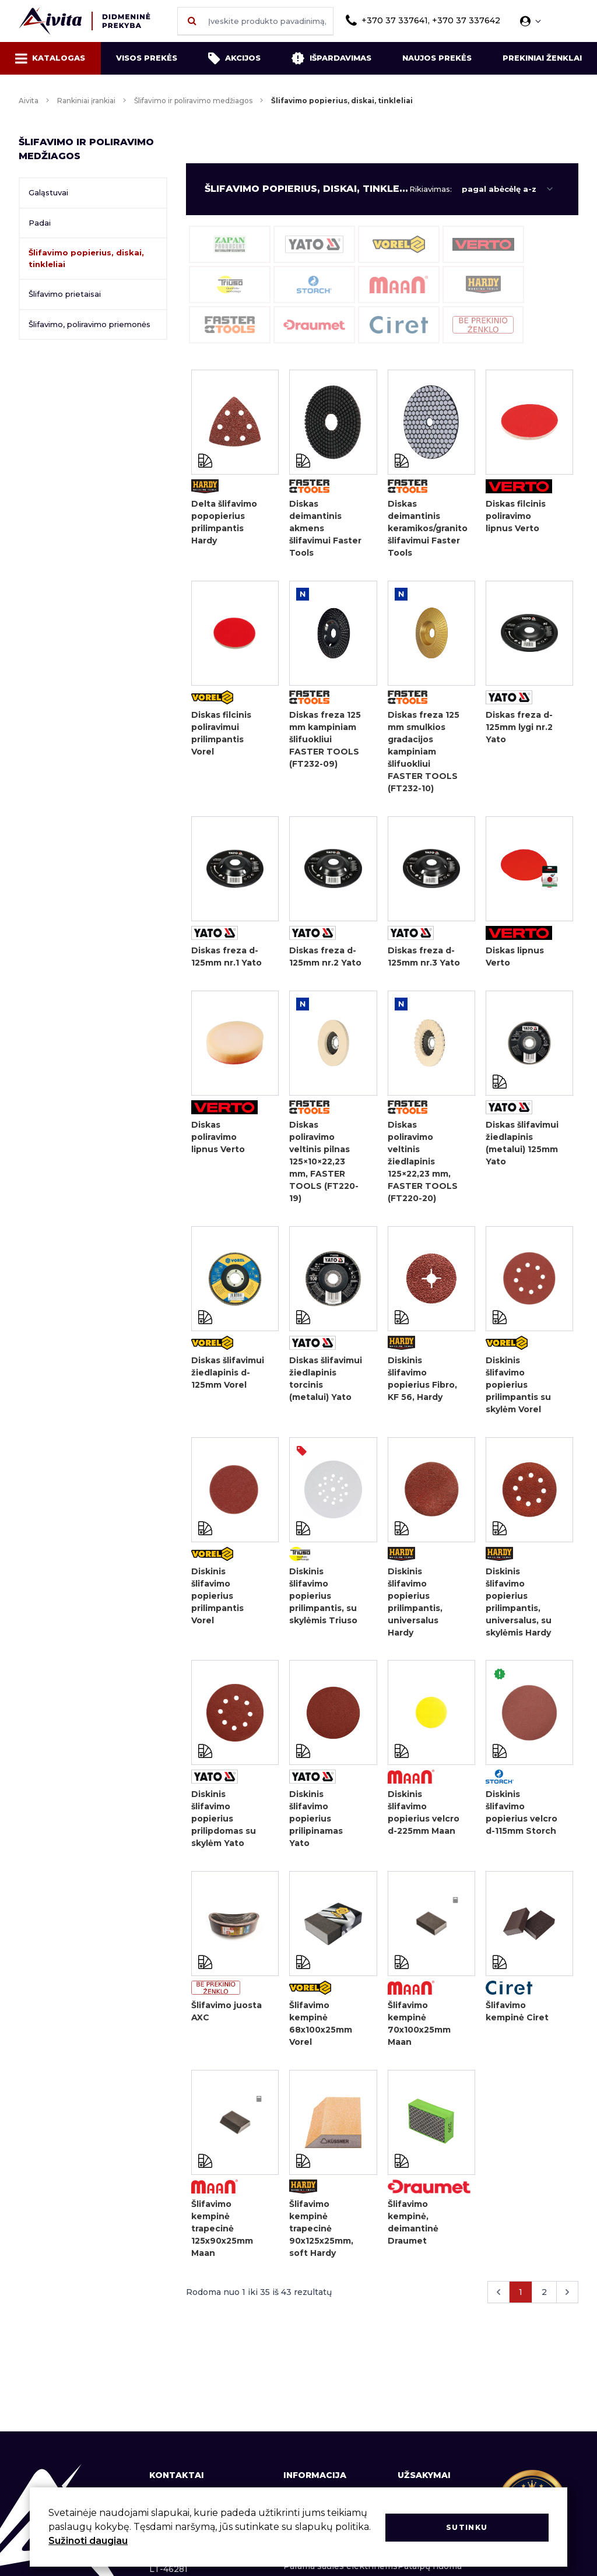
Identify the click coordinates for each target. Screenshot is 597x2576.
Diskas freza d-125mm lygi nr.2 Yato (519, 728)
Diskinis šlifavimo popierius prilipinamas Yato (316, 1829)
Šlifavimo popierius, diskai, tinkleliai (86, 258)
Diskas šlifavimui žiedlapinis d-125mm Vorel (227, 1379)
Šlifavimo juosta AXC (226, 2024)
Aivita (28, 100)
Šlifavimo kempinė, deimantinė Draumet (413, 2237)
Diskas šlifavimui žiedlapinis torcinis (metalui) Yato (325, 1385)
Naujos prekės (437, 57)
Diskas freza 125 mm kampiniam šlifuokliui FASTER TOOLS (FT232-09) (325, 741)
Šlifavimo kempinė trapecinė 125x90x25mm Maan (222, 2243)
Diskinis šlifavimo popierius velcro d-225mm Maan (423, 1823)
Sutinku (466, 2526)
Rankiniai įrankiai (86, 100)
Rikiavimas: (430, 189)
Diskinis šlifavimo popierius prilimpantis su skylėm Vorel (518, 1392)
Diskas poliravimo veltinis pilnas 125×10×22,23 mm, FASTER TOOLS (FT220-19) (324, 1167)
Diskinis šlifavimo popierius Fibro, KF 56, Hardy (422, 1385)
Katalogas (50, 58)
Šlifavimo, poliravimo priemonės (89, 324)
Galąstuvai (48, 192)
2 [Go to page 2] (544, 2308)
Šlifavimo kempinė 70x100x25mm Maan (419, 2036)
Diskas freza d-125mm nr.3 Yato (424, 960)
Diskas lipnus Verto (515, 960)
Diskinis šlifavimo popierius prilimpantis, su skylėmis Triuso (323, 1604)
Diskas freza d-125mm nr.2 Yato (325, 960)
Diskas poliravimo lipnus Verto (218, 1142)
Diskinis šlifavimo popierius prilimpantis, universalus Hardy (415, 1611)
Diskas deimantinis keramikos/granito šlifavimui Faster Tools (425, 528)
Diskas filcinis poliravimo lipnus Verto (516, 516)
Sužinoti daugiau (88, 2540)
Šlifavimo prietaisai (65, 294)
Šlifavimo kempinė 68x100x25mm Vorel (320, 2036)
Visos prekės (146, 57)
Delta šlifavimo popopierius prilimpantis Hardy (224, 522)
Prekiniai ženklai (542, 57)
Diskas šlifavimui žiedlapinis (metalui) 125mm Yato (522, 1148)
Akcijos (234, 58)
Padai (40, 222)
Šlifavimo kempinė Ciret (517, 2024)
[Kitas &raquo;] (567, 2308)
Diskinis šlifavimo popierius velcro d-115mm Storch (521, 1823)
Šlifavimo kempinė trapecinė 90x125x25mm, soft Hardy (321, 2243)
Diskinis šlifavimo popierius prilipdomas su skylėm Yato (223, 1829)
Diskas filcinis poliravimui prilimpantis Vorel (221, 735)
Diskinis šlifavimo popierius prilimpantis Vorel (217, 1604)
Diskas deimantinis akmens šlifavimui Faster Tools (325, 528)
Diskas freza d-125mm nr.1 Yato (226, 960)
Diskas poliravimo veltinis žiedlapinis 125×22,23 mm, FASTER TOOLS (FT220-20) (423, 1167)
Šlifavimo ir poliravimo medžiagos (193, 100)
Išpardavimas (331, 58)
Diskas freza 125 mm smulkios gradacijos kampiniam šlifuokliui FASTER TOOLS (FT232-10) (423, 753)
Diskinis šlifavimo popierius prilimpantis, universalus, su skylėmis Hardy (519, 1611)
